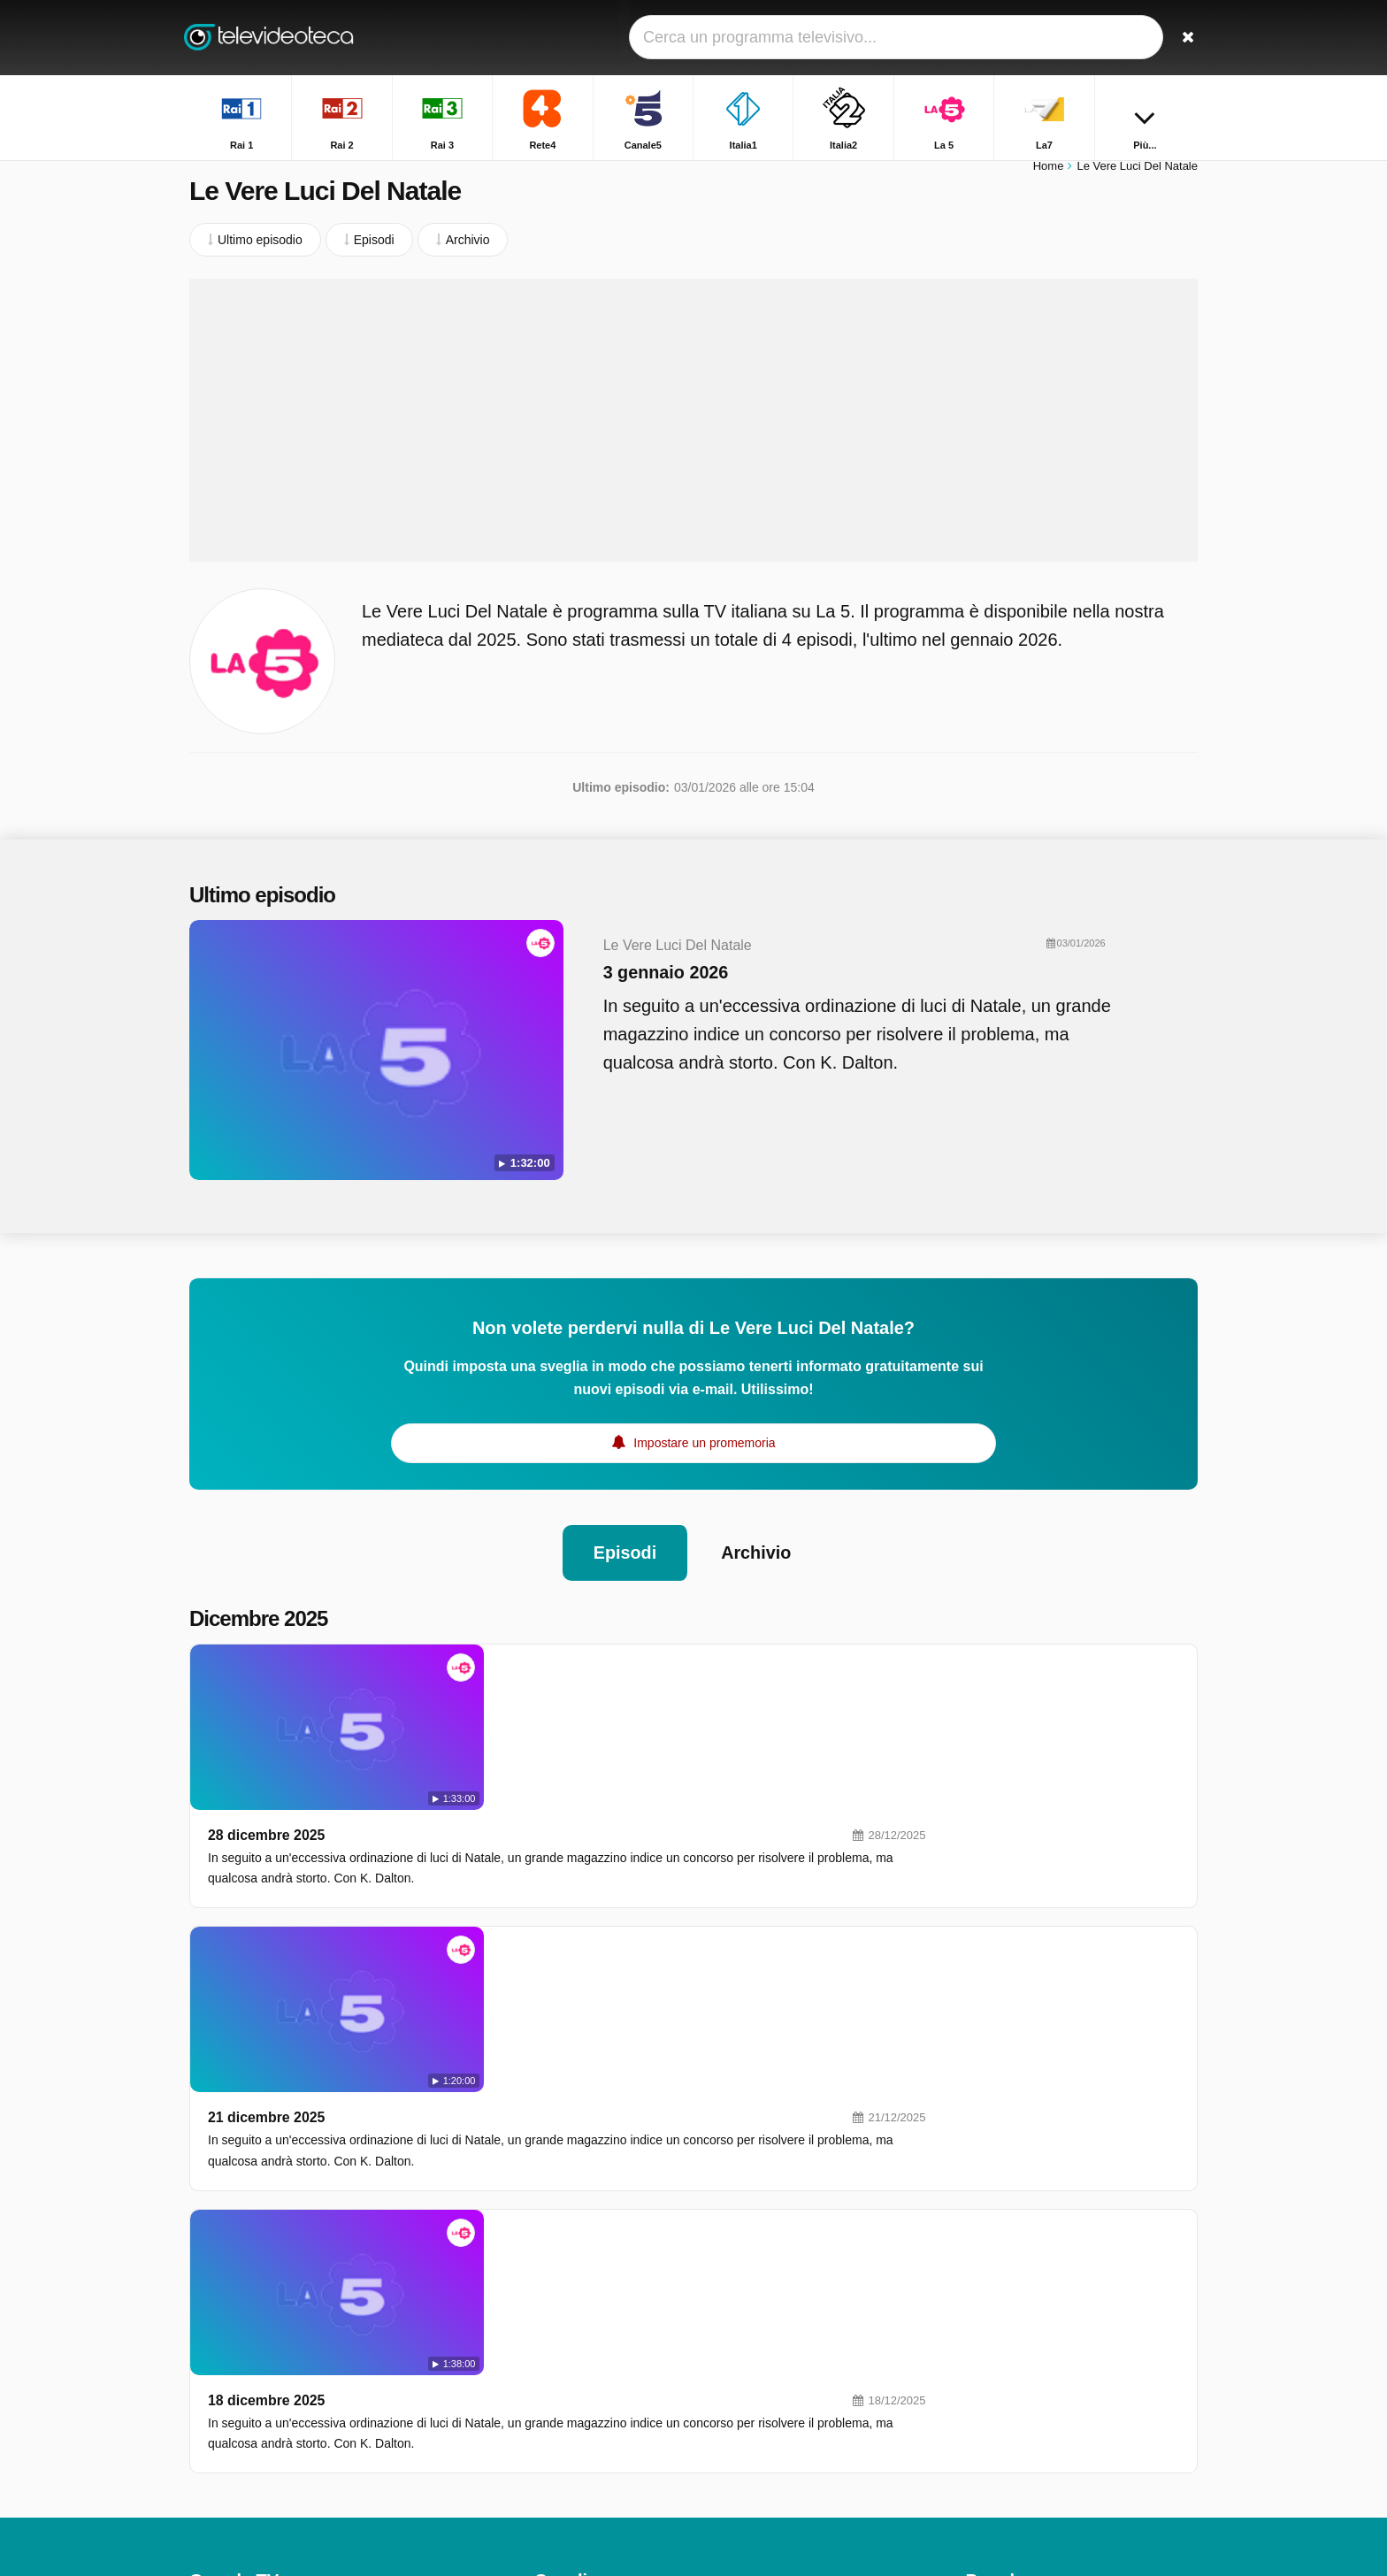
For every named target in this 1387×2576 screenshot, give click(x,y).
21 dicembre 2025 (519, 1811)
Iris (542, 2433)
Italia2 (550, 2304)
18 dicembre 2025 (519, 1972)
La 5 (749, 2304)
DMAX (552, 2356)
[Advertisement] (693, 429)
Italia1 (753, 2279)
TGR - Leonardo (1010, 2351)
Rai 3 (548, 2253)
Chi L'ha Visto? (1007, 2454)
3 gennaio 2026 (628, 981)
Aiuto (268, 2359)
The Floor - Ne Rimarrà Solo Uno (1056, 2223)
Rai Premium (772, 2433)
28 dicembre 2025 (519, 1650)
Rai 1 (548, 2227)
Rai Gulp (761, 2458)
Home (1048, 174)
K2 (541, 2458)
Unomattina (998, 2249)
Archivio (756, 1533)
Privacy (320, 2359)
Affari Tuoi (994, 2300)
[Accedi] (1119, 37)
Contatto (212, 2359)
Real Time (562, 2381)
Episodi (624, 1533)
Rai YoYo (559, 2484)
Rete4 (753, 2253)
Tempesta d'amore (1017, 2377)
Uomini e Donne (1010, 2403)
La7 (544, 2330)
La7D (751, 2330)
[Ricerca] (1178, 37)
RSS (371, 2359)
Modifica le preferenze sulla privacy (293, 2391)
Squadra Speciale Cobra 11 (1042, 2326)
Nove (751, 2356)
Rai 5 (548, 2407)
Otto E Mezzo (1003, 2428)
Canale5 (557, 2279)
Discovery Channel (789, 2407)
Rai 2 (751, 2227)
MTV (750, 2381)
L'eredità (989, 2274)
